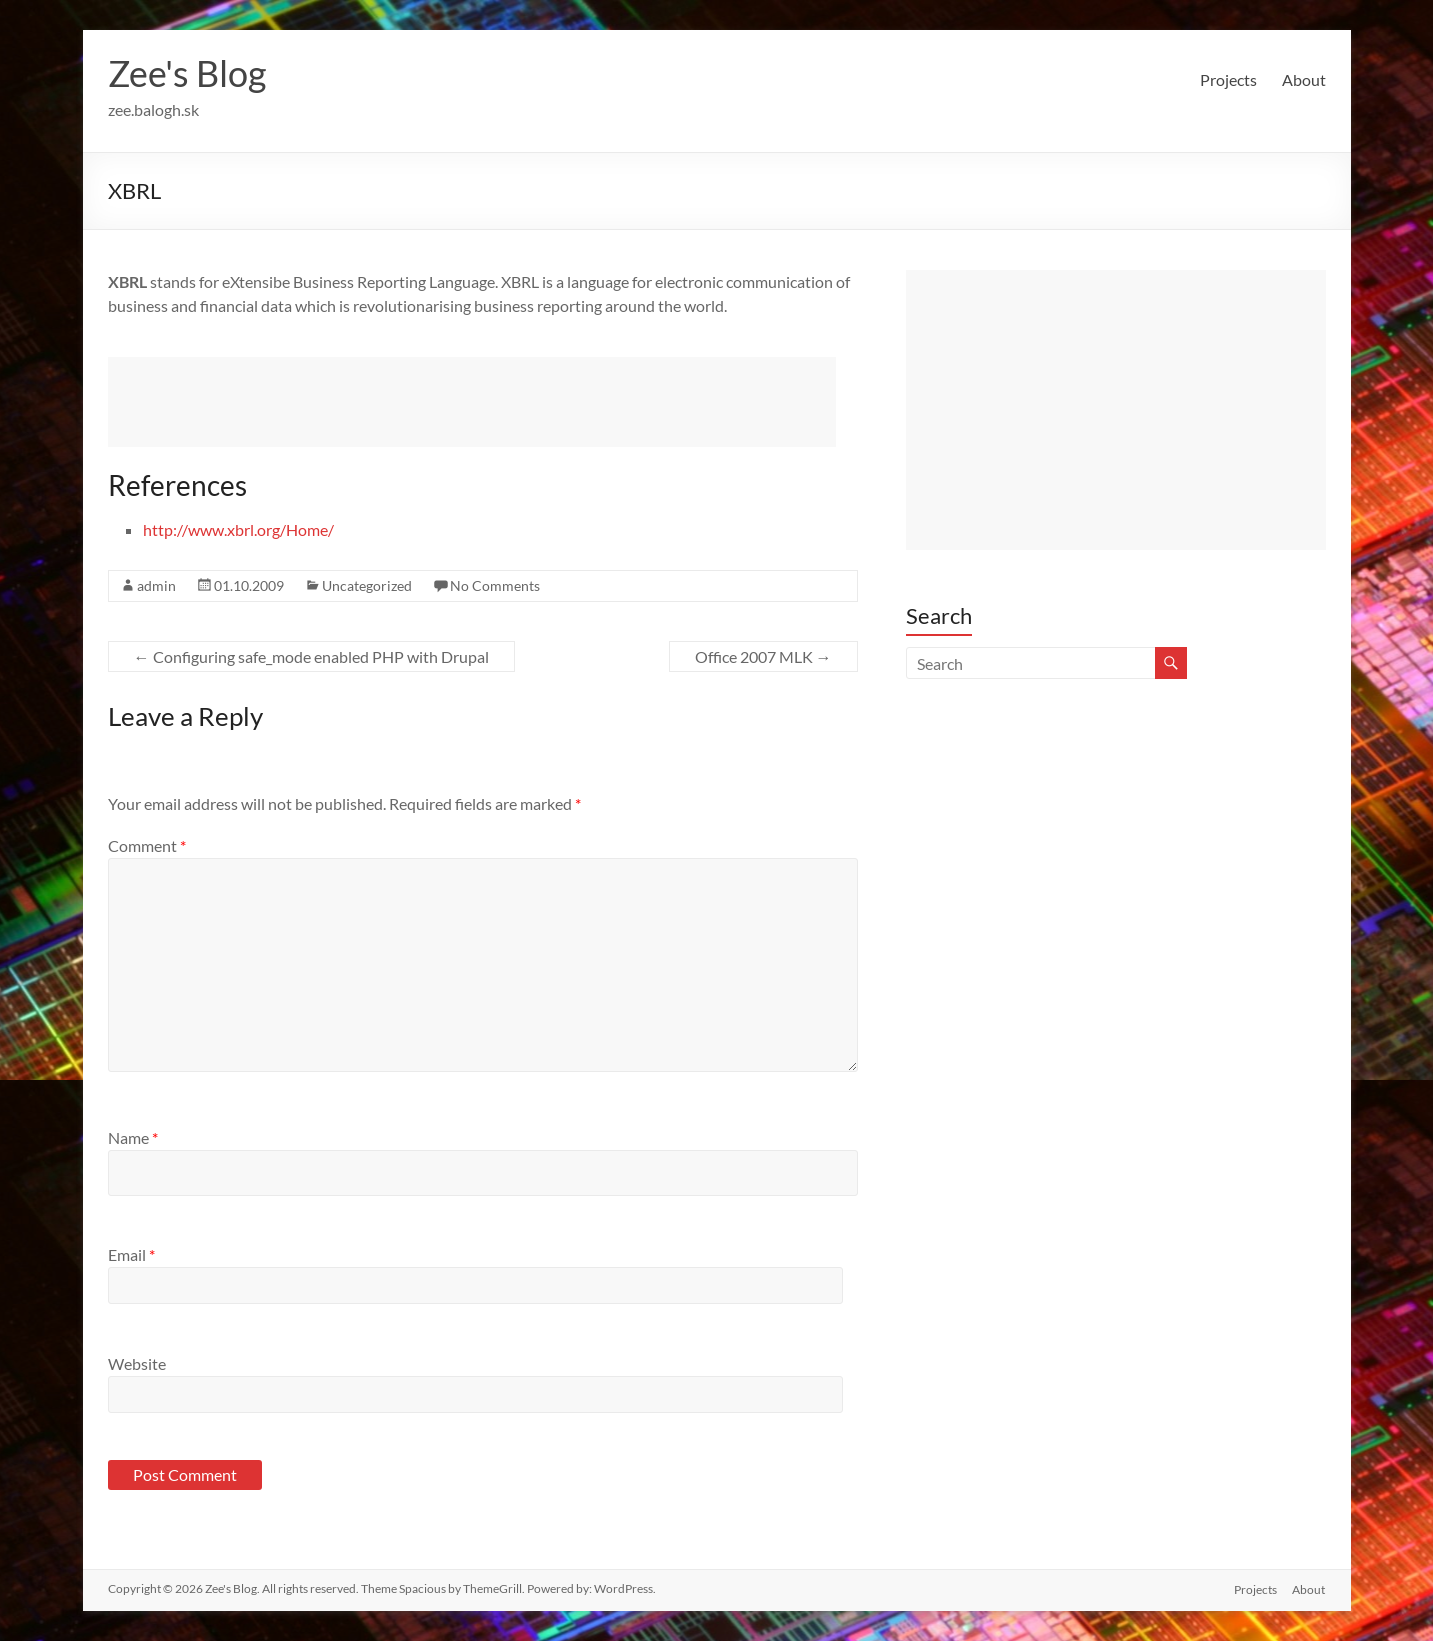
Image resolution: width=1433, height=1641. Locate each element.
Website (137, 1363)
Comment (147, 845)
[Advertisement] (472, 402)
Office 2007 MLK (763, 656)
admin (156, 585)
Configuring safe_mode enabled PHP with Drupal (311, 656)
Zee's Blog (187, 73)
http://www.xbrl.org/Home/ (238, 529)
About (1304, 79)
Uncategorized (367, 585)
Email (131, 1254)
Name (133, 1137)
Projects (1228, 79)
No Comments (495, 585)
